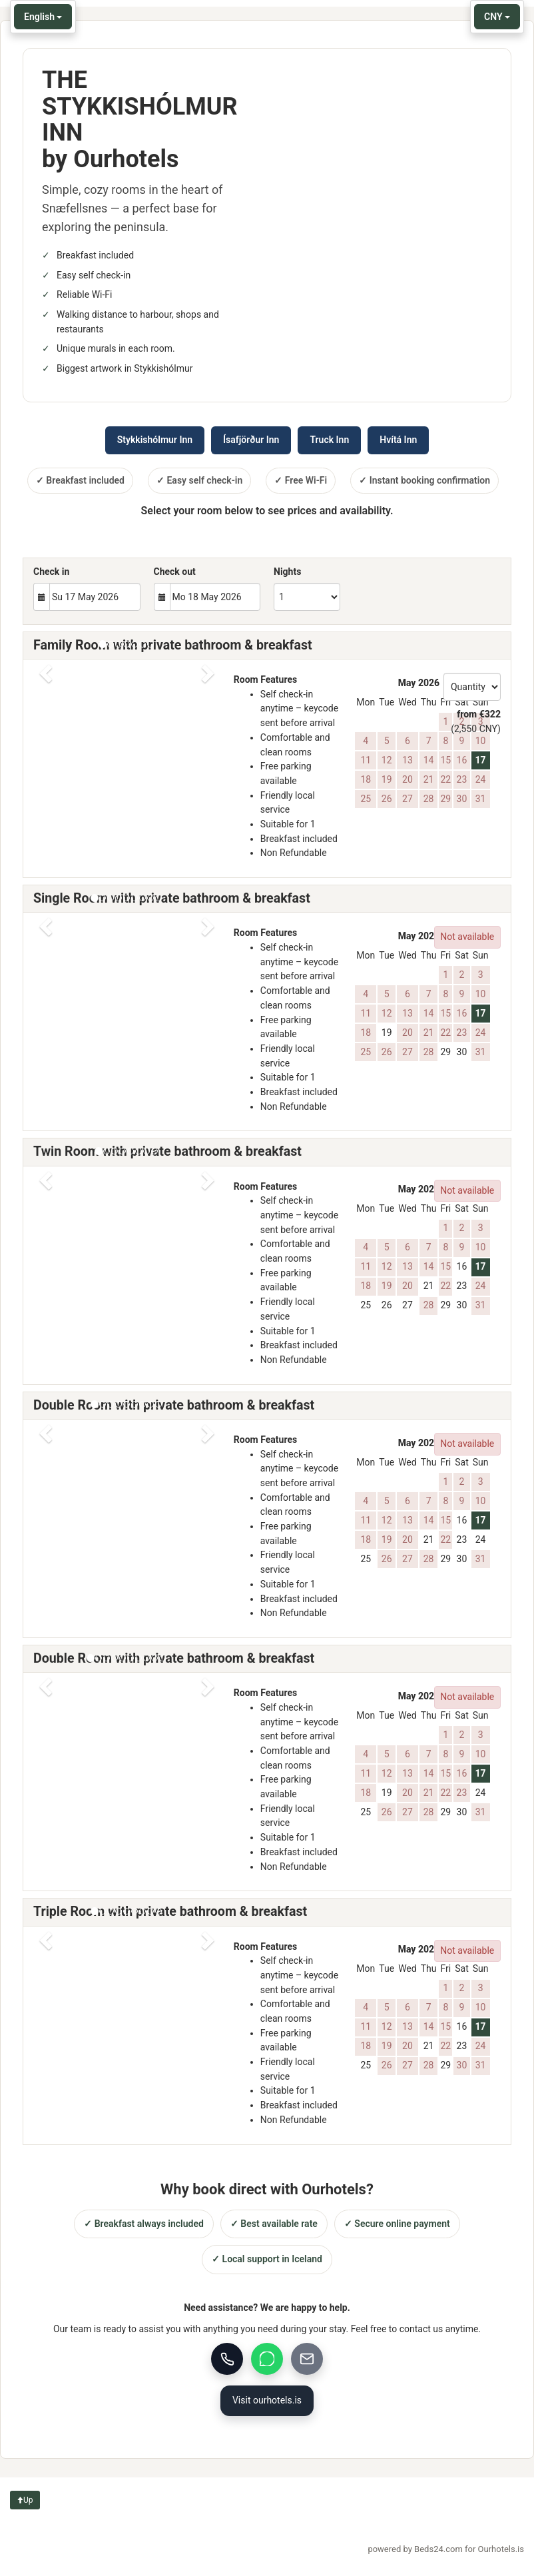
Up (25, 2500)
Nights (287, 571)
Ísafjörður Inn (251, 439)
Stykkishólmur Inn (154, 439)
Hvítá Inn (398, 439)
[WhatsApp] (267, 2359)
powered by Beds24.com (446, 2549)
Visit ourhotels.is (267, 2400)
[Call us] (227, 2359)
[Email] (307, 2359)
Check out (175, 571)
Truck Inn (329, 439)
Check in (51, 571)
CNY (497, 16)
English (43, 16)
